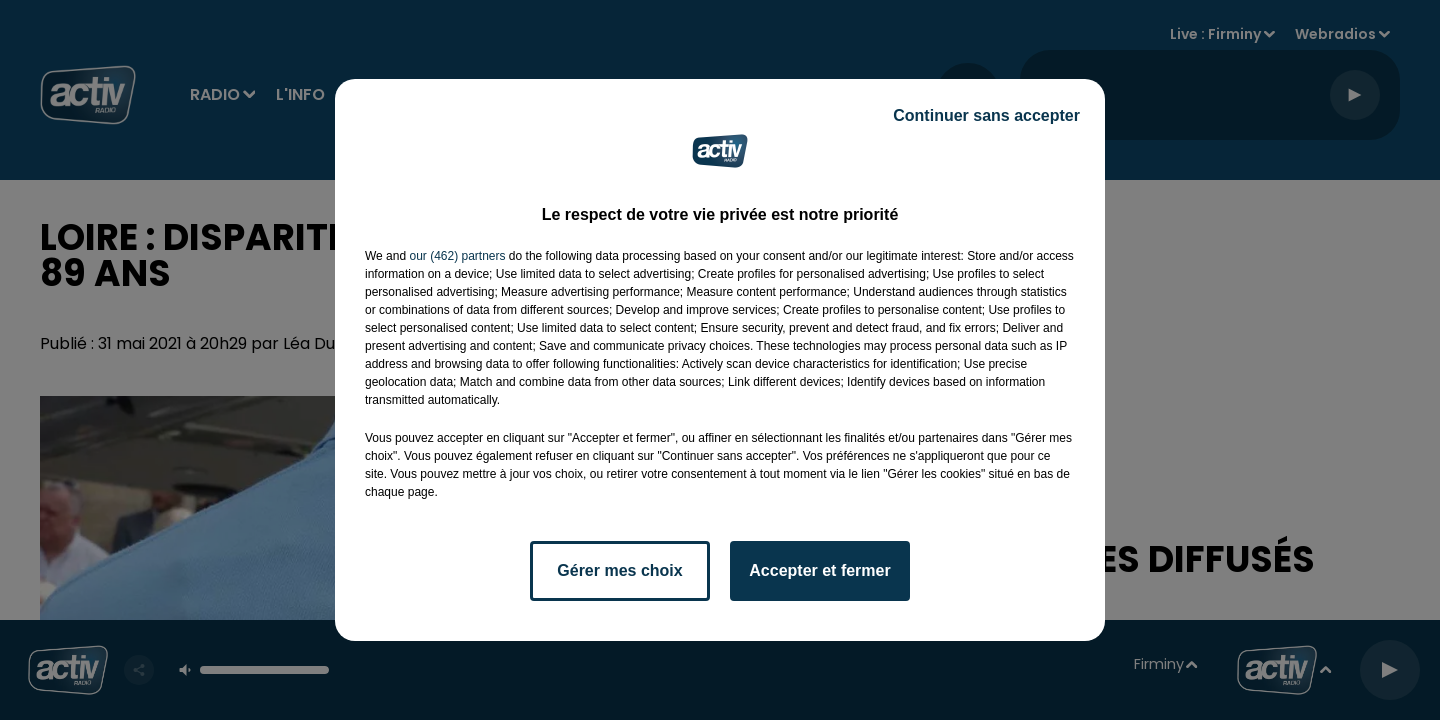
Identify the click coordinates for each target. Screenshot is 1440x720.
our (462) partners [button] (457, 256)
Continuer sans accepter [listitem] (986, 115)
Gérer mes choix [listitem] (619, 570)
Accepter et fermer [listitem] (819, 570)
